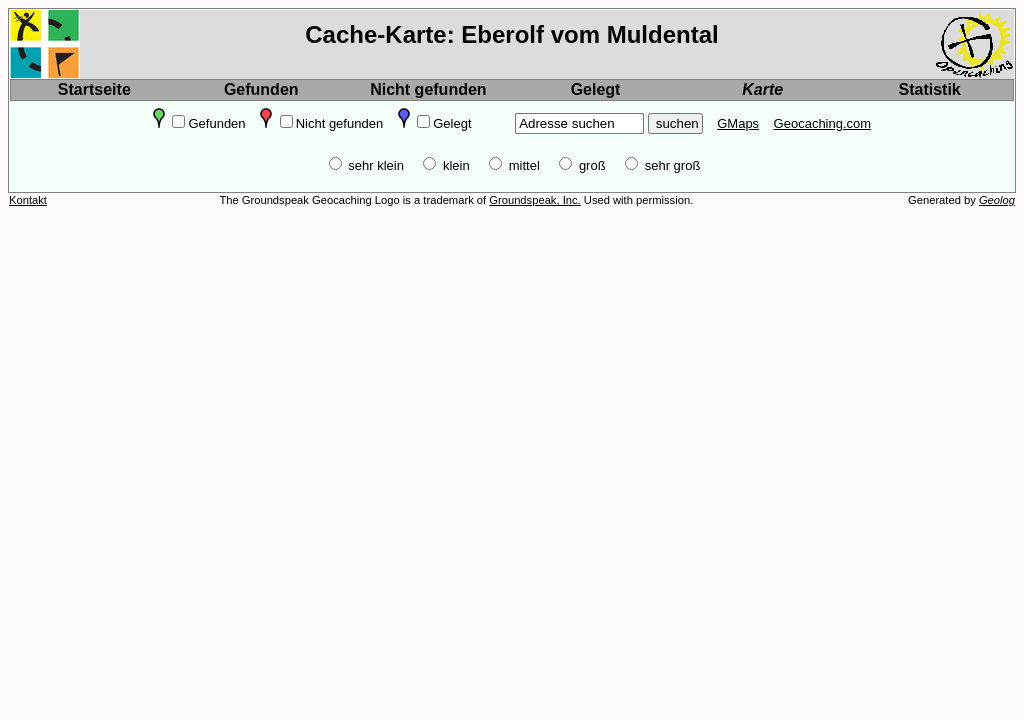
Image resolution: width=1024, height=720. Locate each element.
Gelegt (596, 89)
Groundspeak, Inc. (534, 200)
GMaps (738, 123)
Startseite (94, 89)
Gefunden (261, 89)
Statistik (930, 89)
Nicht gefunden (428, 89)
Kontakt (28, 200)
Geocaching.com (823, 123)
